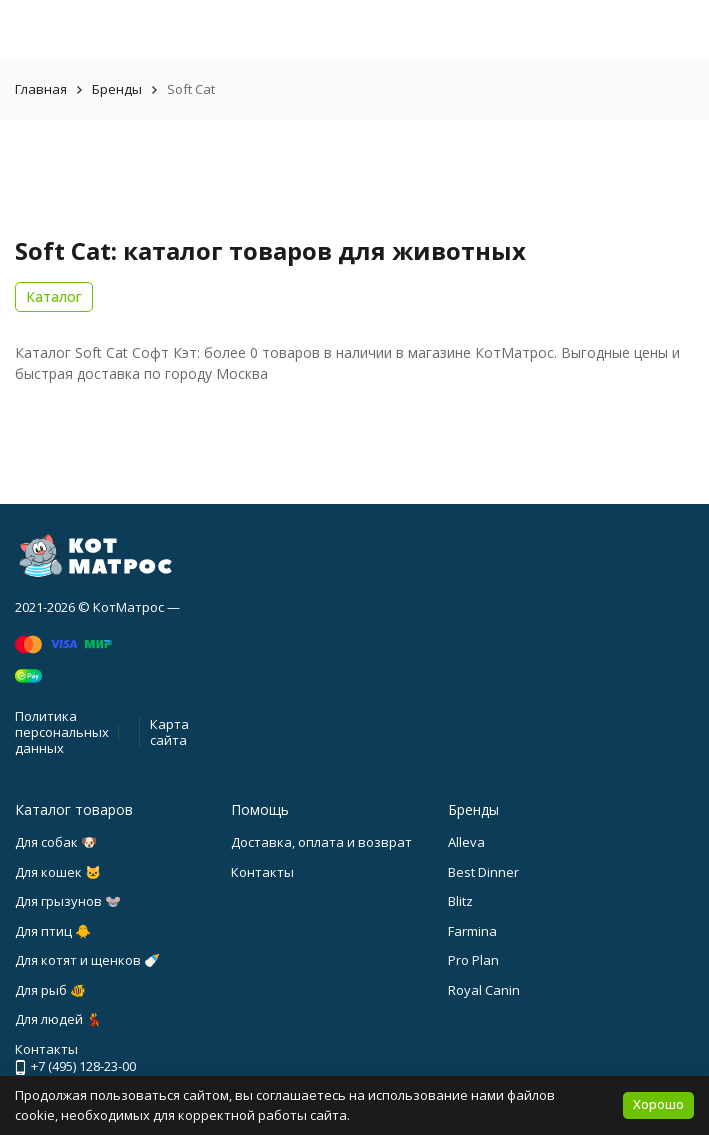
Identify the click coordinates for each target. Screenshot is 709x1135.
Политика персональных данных (62, 731)
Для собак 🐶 (56, 842)
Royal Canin (484, 990)
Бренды (117, 89)
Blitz (460, 901)
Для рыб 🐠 (50, 990)
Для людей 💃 (58, 1019)
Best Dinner (483, 872)
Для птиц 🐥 (53, 931)
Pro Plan (473, 960)
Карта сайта (169, 732)
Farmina (472, 931)
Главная (41, 89)
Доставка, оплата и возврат (321, 842)
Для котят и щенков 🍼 (87, 960)
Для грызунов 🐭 (68, 901)
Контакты (262, 872)
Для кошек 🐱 (58, 872)
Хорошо (658, 1104)
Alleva (466, 842)
